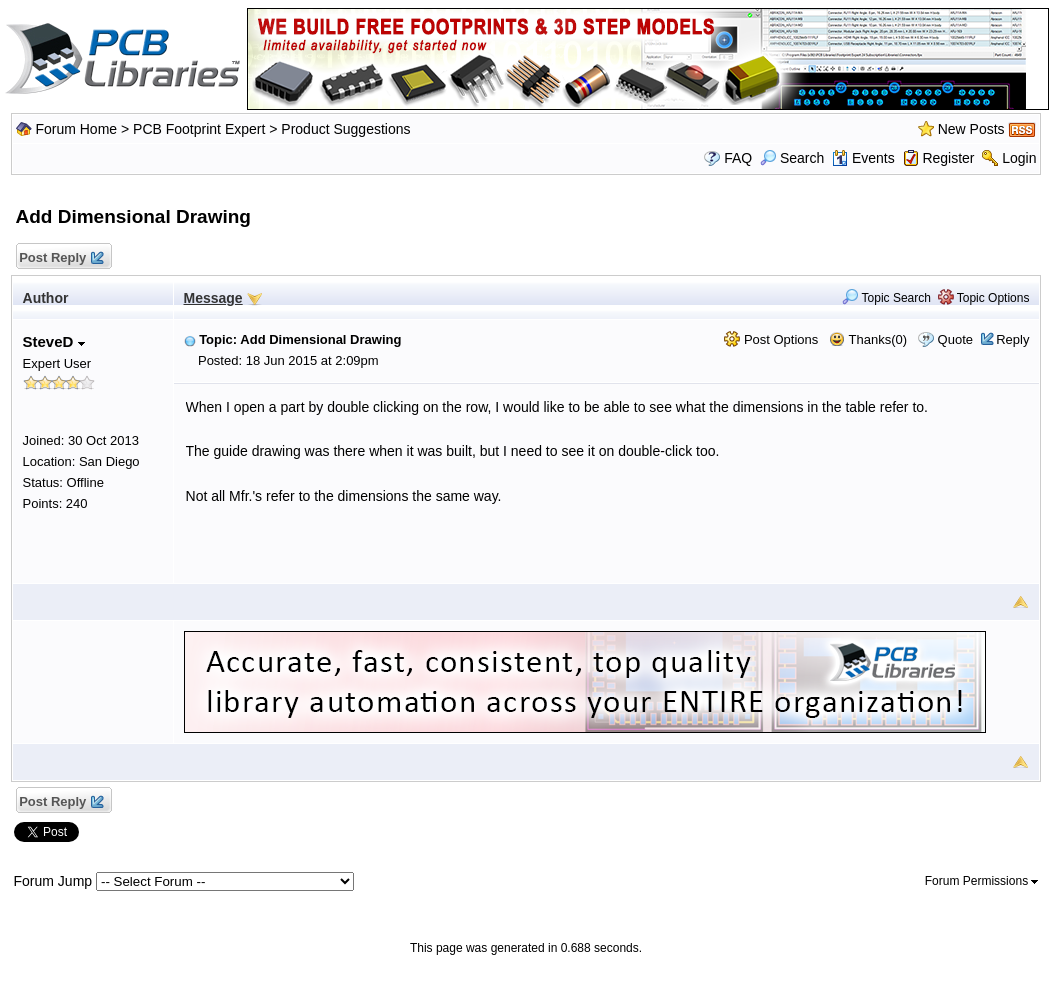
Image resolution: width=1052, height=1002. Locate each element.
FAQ (738, 158)
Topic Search (886, 298)
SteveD (54, 341)
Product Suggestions (345, 129)
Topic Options (984, 298)
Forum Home (76, 129)
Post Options (771, 339)
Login (1019, 158)
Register (948, 158)
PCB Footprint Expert (199, 129)
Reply (1012, 339)
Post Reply (61, 258)
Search (792, 158)
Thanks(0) (868, 339)
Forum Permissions (982, 881)
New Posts (971, 129)
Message (213, 298)
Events (863, 158)
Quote (955, 339)
